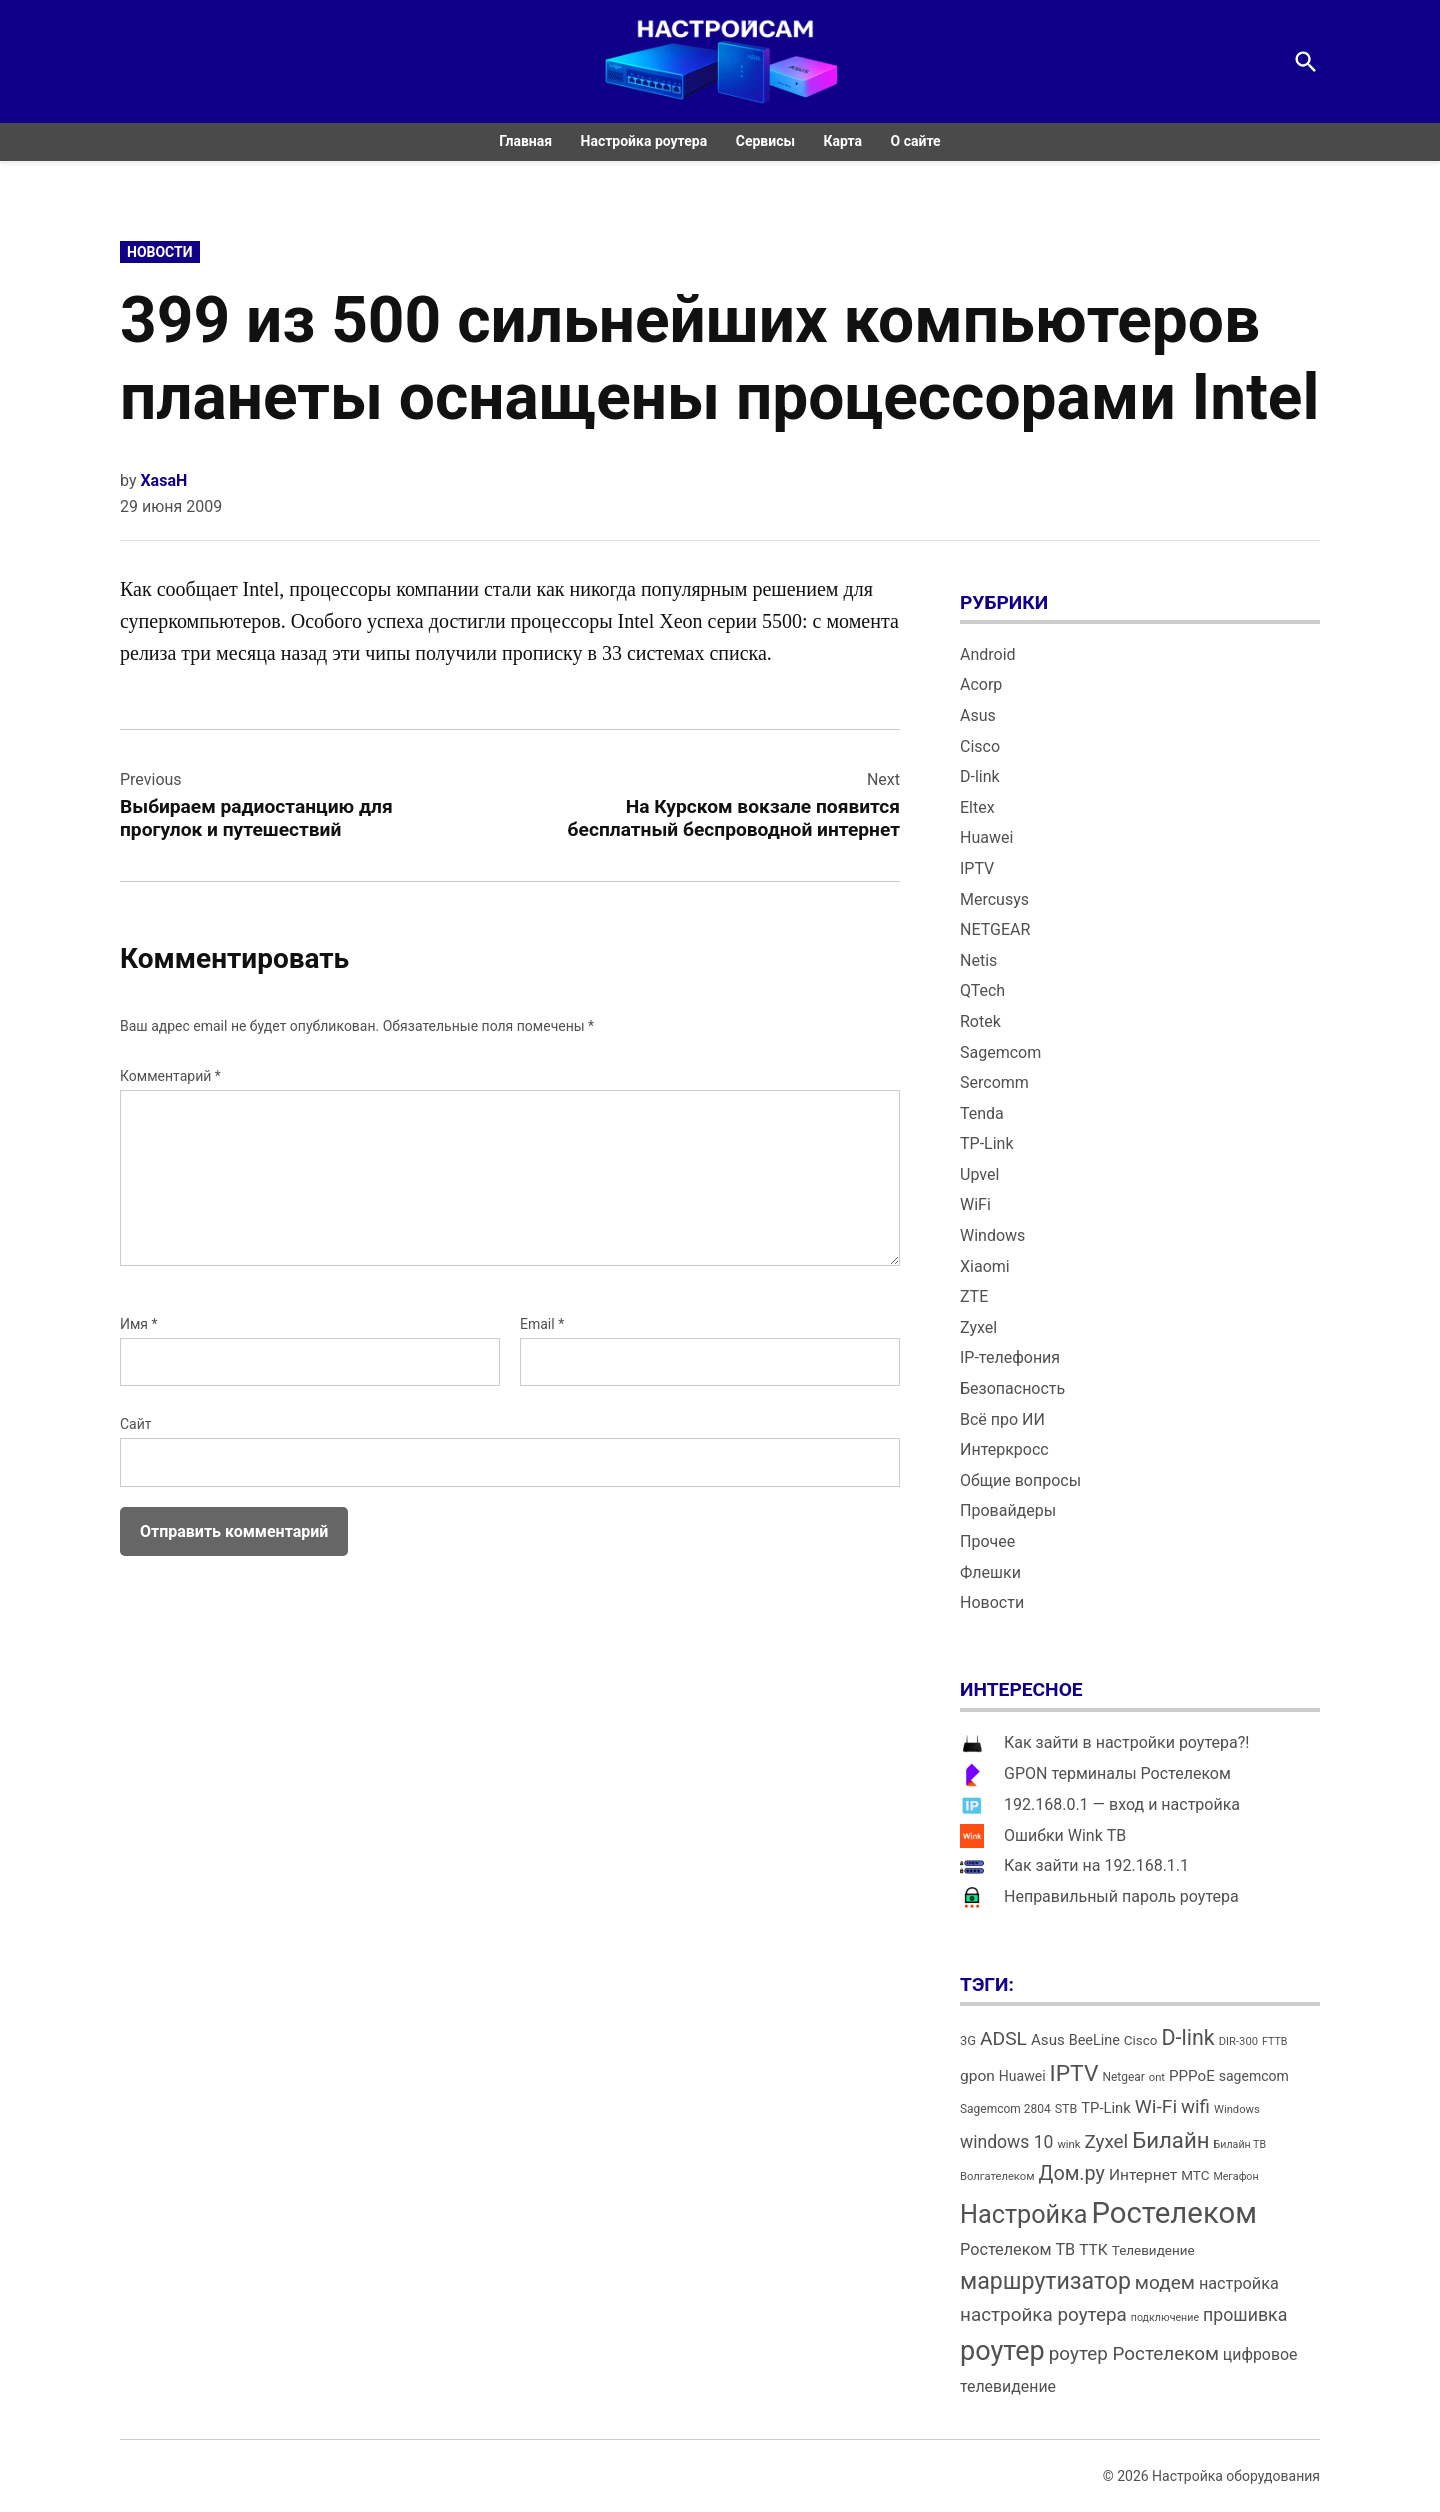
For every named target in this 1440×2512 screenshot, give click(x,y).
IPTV (977, 868)
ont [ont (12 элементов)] (1157, 2077)
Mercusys (994, 899)
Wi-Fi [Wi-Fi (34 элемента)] (1156, 2106)
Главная (525, 141)
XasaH (163, 480)
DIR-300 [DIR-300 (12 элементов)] (1238, 2041)
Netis (978, 960)
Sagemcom (1000, 1052)
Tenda (982, 1113)
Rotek (980, 1021)
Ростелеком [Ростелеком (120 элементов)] (1173, 2213)
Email (542, 1324)
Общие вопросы (1020, 1480)
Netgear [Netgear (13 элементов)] (1123, 2077)
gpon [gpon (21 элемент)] (977, 2076)
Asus (978, 715)
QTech (982, 990)
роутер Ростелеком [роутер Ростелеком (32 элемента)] (1134, 2353)
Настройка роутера (644, 141)
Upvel (979, 1174)
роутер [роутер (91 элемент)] (1002, 2351)
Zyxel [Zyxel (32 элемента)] (1106, 2141)
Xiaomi (985, 1266)
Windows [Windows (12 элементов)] (1237, 2109)
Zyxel (978, 1327)
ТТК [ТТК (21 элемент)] (1093, 2250)
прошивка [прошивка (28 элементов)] (1245, 2315)
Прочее (987, 1541)
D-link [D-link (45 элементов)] (1187, 2037)
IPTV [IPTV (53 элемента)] (1074, 2073)
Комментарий (170, 1076)
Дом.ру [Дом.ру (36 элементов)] (1072, 2173)
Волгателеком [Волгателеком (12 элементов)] (997, 2176)
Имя (139, 1324)
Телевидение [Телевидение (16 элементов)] (1153, 2250)
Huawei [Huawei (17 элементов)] (1022, 2076)
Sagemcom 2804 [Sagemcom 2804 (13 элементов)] (1005, 2109)
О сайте (916, 141)
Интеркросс (1004, 1449)
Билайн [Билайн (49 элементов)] (1170, 2140)
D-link (980, 776)
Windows (992, 1235)
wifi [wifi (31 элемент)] (1195, 2107)
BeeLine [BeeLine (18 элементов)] (1094, 2040)
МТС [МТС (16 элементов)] (1195, 2175)
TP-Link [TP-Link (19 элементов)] (1105, 2108)
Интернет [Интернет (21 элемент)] (1143, 2175)
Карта (843, 141)
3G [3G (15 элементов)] (968, 2040)
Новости (160, 252)
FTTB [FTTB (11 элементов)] (1274, 2041)
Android (988, 654)
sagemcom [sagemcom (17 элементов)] (1254, 2076)
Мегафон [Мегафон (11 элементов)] (1235, 2176)
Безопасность (1012, 1388)
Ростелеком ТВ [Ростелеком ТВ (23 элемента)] (1017, 2249)
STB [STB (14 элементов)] (1066, 2108)
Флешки (990, 1572)
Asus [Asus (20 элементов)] (1048, 2040)
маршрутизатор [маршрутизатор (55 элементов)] (1045, 2281)
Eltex (977, 807)
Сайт (136, 1424)
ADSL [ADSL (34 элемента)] (1003, 2038)
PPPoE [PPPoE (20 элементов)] (1192, 2076)
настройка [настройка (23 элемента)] (1239, 2283)
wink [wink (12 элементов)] (1068, 2144)
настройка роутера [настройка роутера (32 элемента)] (1043, 2314)
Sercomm (994, 1082)
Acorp (981, 684)
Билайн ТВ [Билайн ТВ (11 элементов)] (1240, 2144)
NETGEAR (995, 929)
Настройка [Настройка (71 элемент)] (1024, 2214)
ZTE (974, 1296)
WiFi (975, 1204)
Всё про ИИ (1002, 1419)
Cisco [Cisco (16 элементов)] (1141, 2040)
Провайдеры (1008, 1510)
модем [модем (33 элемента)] (1165, 2282)
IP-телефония (1010, 1357)
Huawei (986, 837)
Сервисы (765, 141)
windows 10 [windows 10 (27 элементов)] (1006, 2142)
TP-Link (987, 1143)
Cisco (980, 746)
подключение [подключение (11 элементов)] (1165, 2317)
